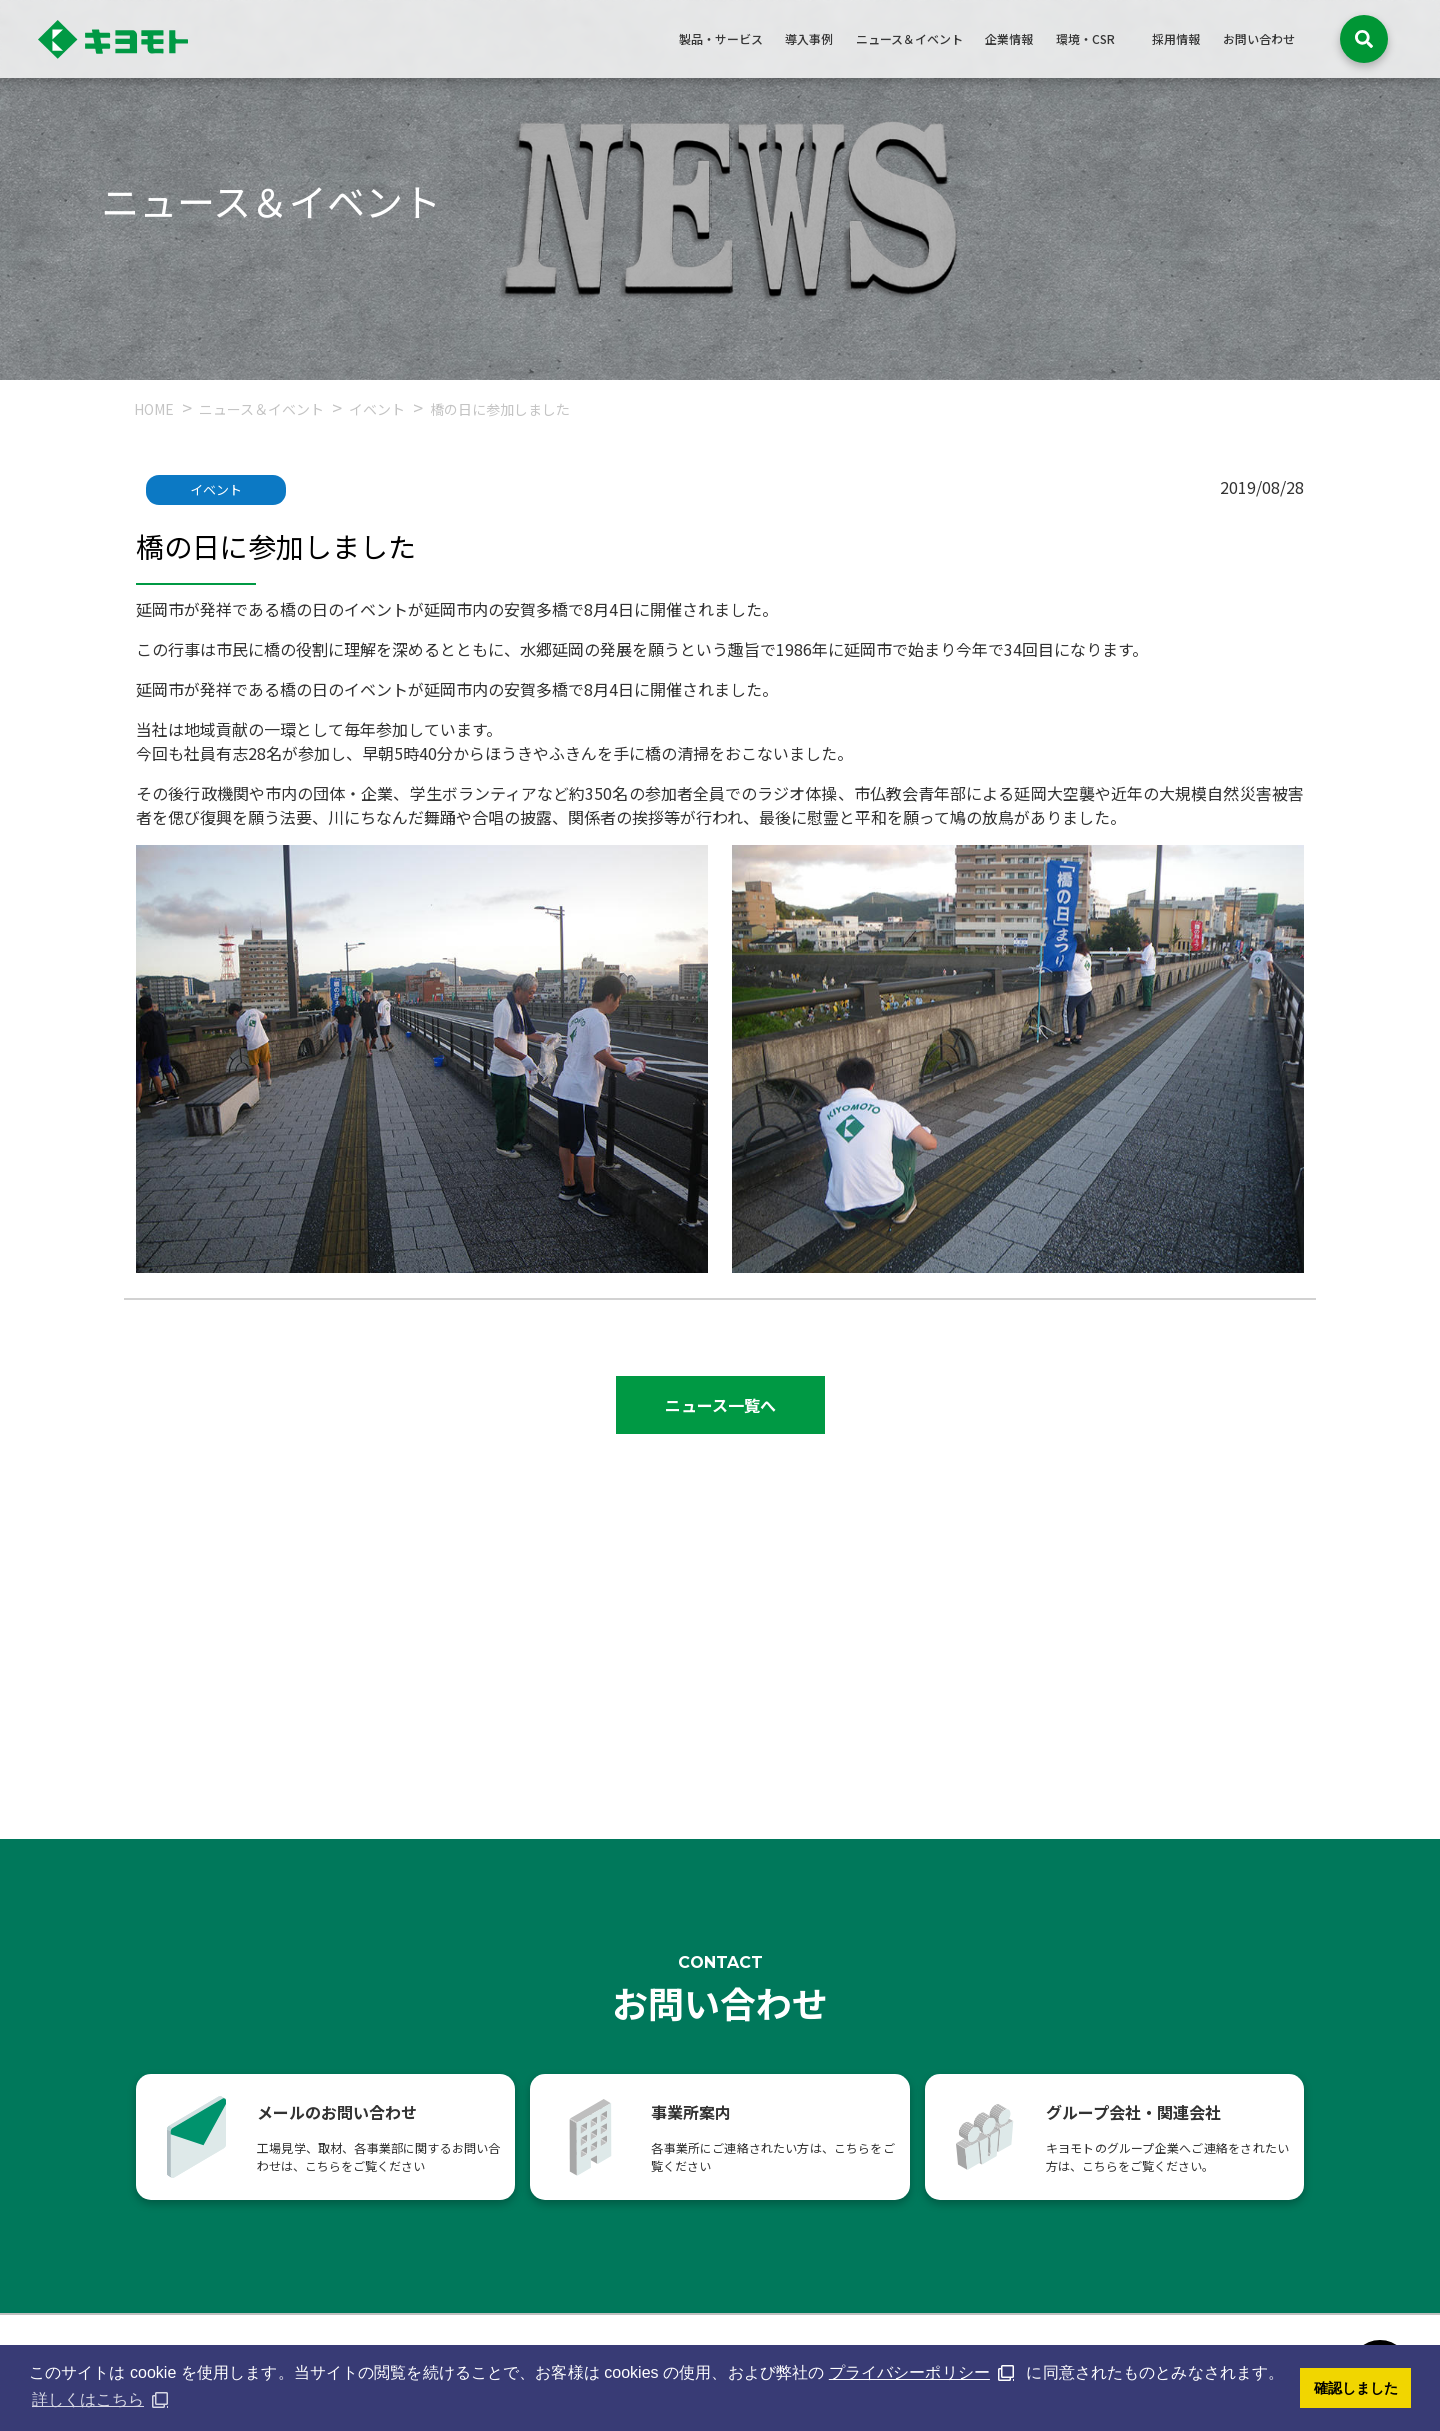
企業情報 (1009, 38)
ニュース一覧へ (720, 1405)
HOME (154, 409)
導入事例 (809, 38)
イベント (378, 409)
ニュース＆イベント (909, 38)
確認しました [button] (1356, 2388)
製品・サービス (721, 38)
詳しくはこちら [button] (88, 2399)
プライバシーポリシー (909, 2372)
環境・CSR (1085, 38)
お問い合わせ (1259, 38)
